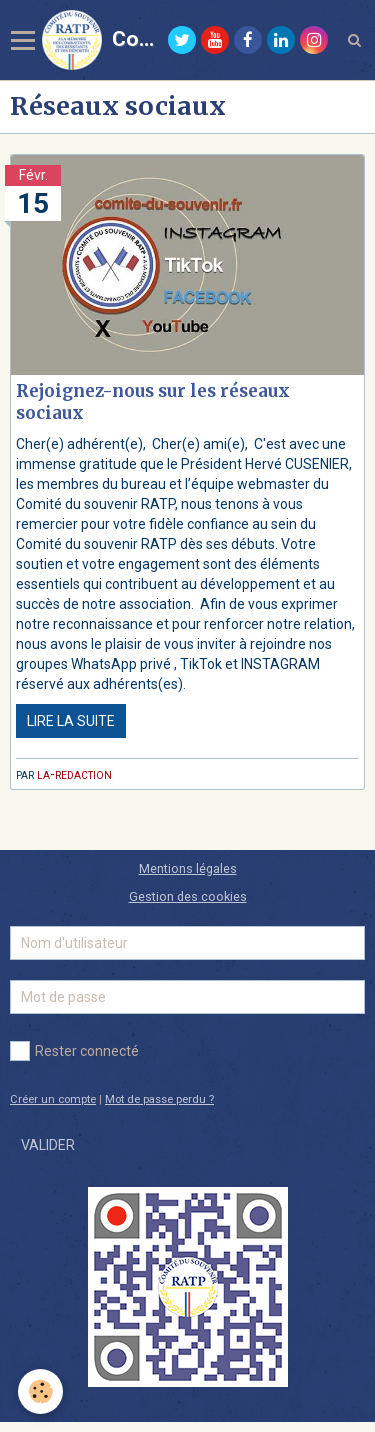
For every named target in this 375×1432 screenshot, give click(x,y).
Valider (48, 1145)
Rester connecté (74, 1051)
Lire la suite (71, 721)
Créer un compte (53, 1099)
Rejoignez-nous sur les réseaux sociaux (153, 402)
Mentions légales (188, 868)
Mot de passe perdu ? (159, 1099)
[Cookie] (40, 1391)
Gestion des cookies (188, 896)
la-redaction (74, 774)
